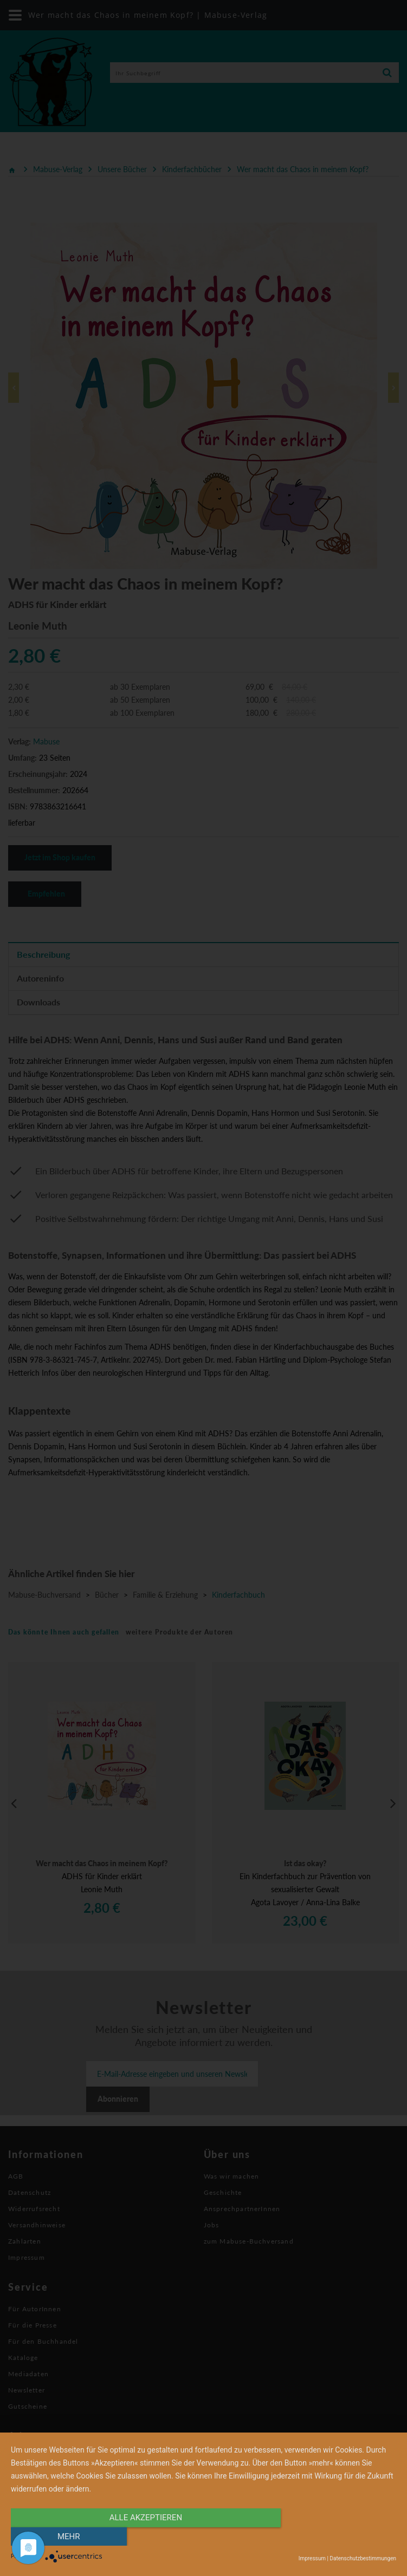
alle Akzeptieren (145, 2536)
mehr (338, 2536)
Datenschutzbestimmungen (363, 2558)
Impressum (312, 2558)
